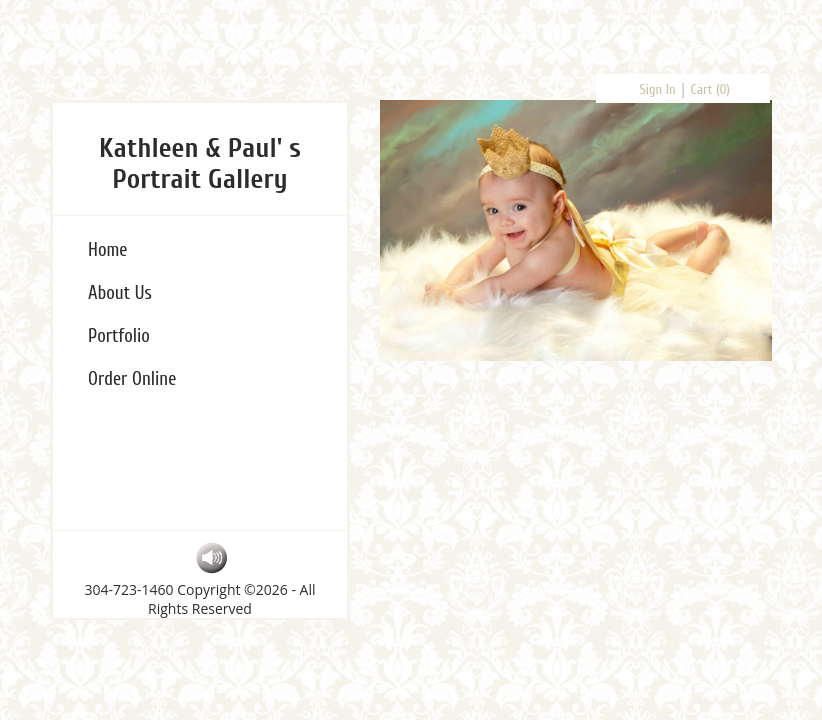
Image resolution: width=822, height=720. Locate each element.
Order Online (132, 379)
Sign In (658, 89)
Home (108, 250)
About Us (120, 293)
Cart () (710, 89)
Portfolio (119, 336)
